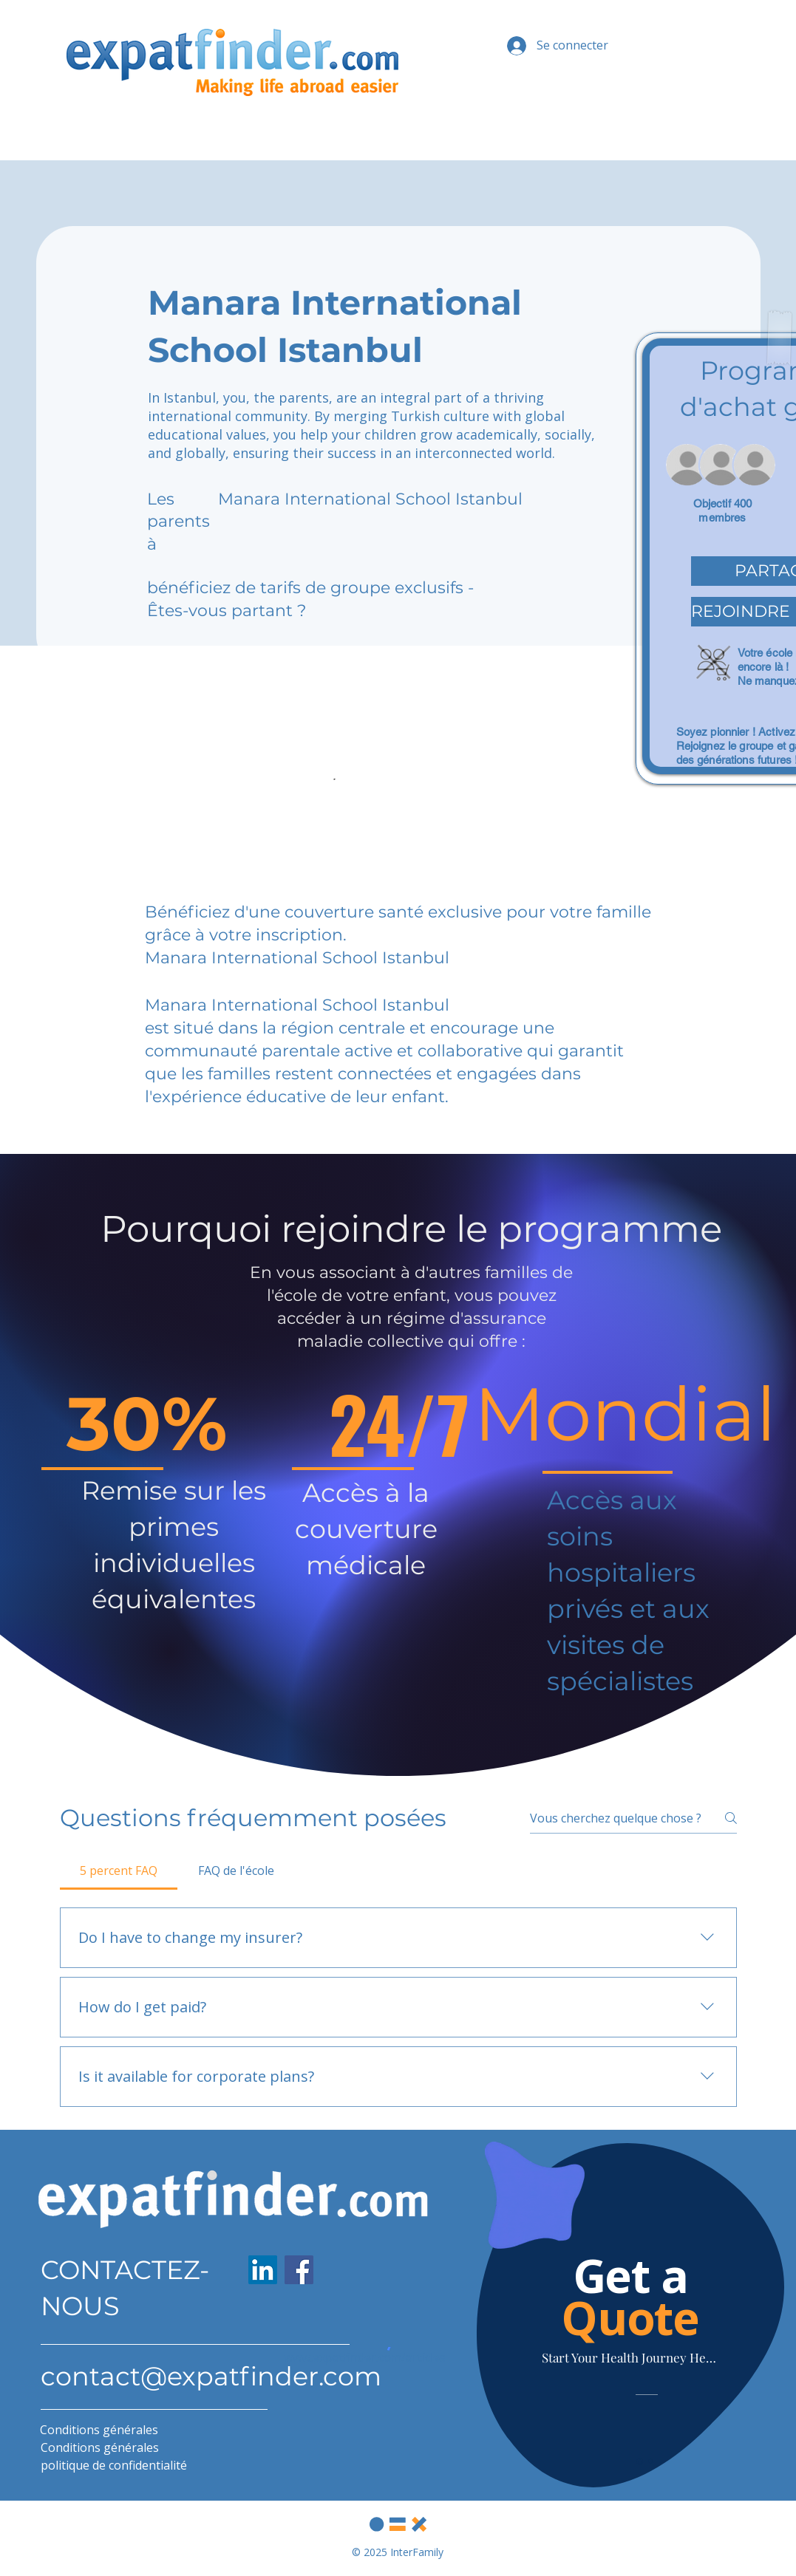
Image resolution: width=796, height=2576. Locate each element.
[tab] (119, 1870)
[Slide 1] (639, 2461)
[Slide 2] (650, 2461)
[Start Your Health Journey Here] (630, 2357)
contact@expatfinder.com (211, 2376)
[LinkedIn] (262, 2269)
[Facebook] (299, 2269)
